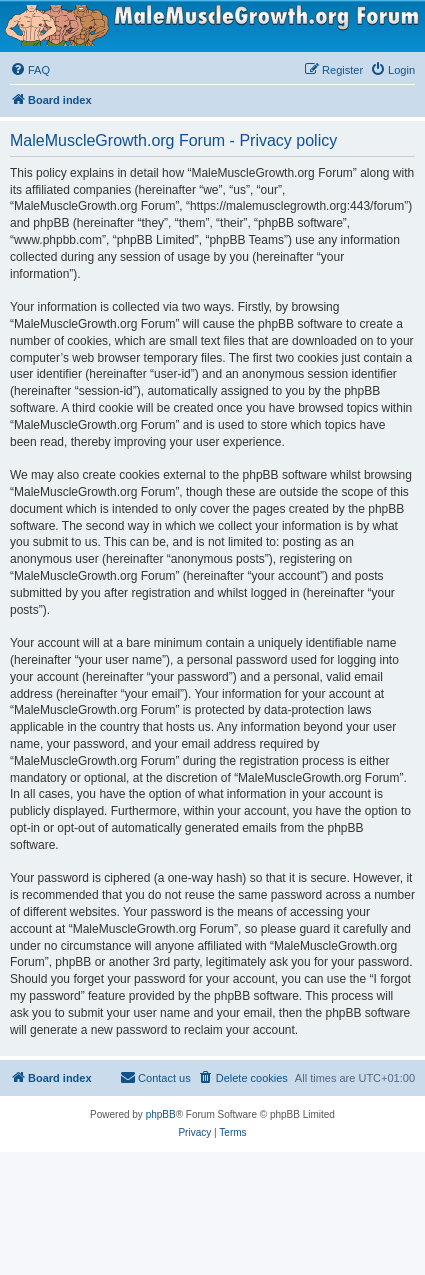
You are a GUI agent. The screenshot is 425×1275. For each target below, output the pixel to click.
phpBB (161, 1114)
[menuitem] (30, 70)
